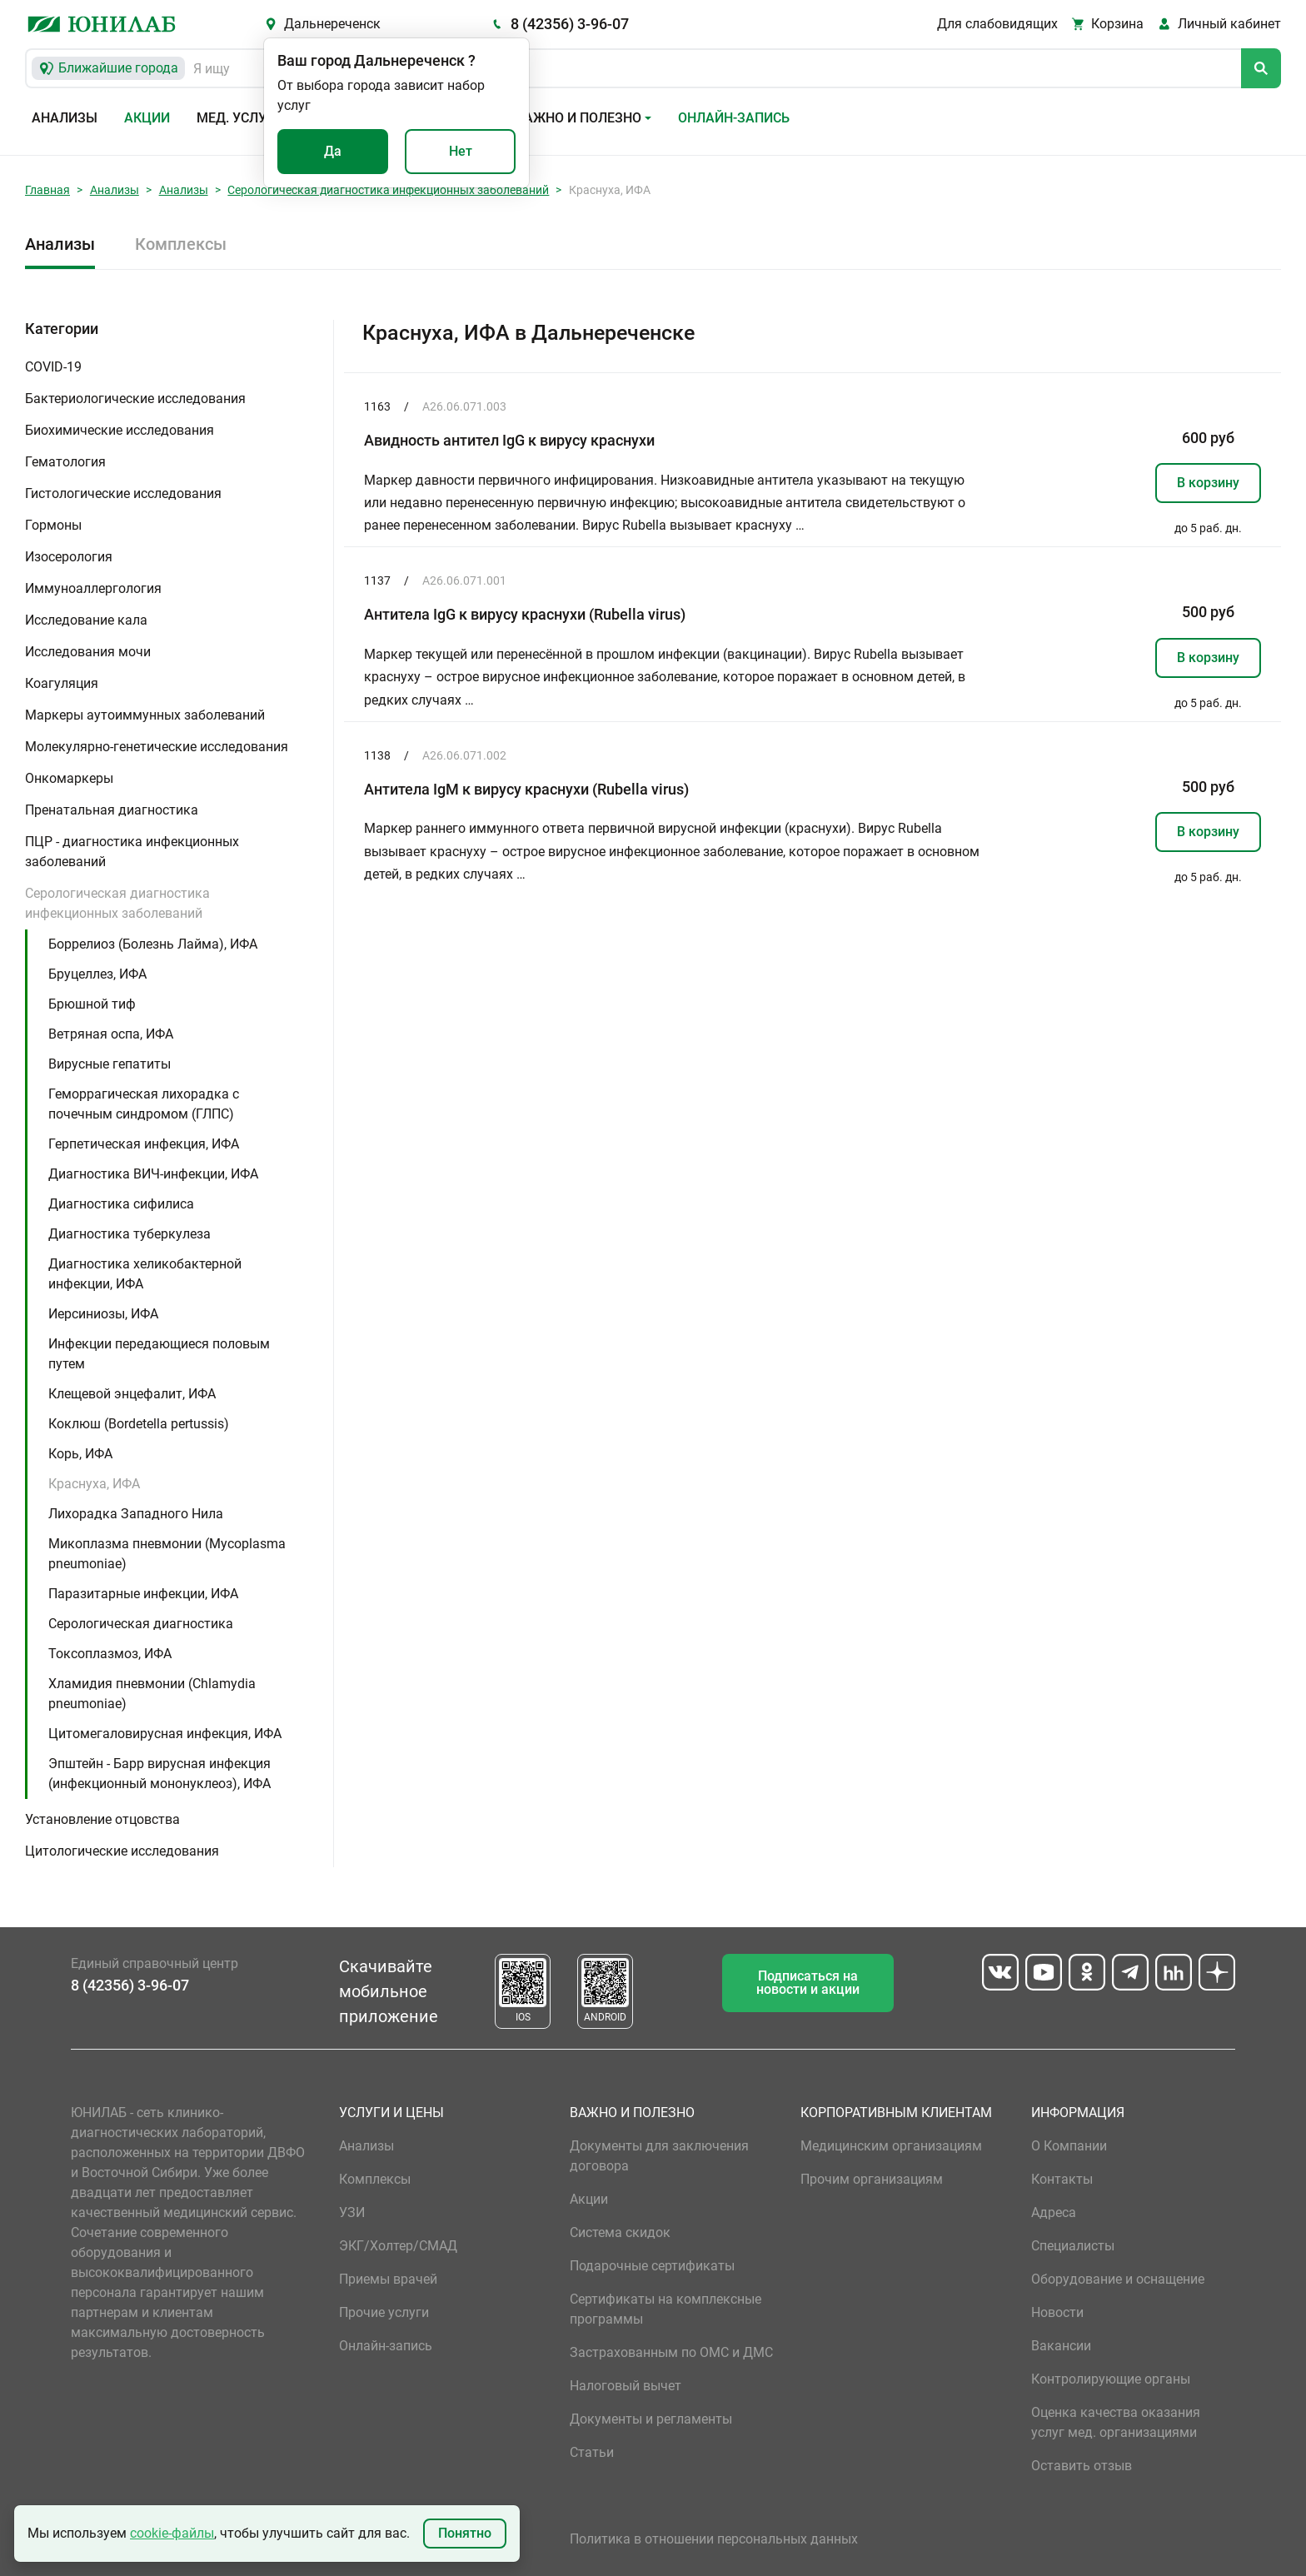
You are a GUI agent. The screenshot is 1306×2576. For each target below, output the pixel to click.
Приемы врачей (388, 2279)
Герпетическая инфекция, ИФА (143, 1144)
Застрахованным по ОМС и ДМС (671, 2352)
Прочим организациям (871, 2179)
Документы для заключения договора (659, 2156)
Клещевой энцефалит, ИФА (132, 1394)
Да (332, 151)
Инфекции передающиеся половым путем (159, 1354)
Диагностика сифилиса (121, 1204)
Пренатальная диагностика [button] (111, 810)
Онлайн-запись (734, 118)
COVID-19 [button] (53, 367)
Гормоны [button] (53, 525)
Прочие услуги (384, 2312)
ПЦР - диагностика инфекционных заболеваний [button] (132, 851)
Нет (460, 151)
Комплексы (181, 244)
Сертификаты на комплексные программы (665, 2309)
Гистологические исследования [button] (123, 493)
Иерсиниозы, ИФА (103, 1314)
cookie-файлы (172, 2533)
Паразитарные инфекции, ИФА (143, 1594)
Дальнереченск (332, 24)
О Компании (1069, 2146)
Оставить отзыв (1081, 2466)
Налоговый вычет (625, 2386)
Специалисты (1072, 2246)
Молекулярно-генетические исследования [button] (156, 747)
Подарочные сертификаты (652, 2266)
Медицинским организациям (891, 2146)
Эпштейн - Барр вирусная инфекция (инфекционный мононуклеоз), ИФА (159, 1773)
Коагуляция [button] (61, 683)
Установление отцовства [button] (102, 1819)
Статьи (592, 2452)
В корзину (1208, 483)
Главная (47, 190)
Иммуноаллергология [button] (93, 588)
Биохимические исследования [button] (119, 430)
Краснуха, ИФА (94, 1484)
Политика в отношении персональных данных (714, 2539)
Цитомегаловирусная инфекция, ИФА (165, 1733)
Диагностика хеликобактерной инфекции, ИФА (145, 1274)
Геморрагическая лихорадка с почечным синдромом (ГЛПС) (143, 1104)
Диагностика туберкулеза (129, 1234)
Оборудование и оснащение (1117, 2279)
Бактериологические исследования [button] (135, 398)
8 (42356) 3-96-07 (570, 23)
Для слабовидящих (997, 24)
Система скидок (620, 2232)
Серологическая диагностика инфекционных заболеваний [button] (117, 903)
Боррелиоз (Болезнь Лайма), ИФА (152, 944)
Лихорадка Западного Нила (135, 1514)
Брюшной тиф (92, 1004)
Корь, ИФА (80, 1454)
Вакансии (1061, 2346)
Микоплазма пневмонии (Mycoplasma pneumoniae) (167, 1554)
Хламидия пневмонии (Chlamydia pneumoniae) (152, 1694)
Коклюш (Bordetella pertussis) (138, 1424)
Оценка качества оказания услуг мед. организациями (1115, 2422)
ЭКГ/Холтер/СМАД (398, 2246)
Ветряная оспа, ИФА (110, 1034)
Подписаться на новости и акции (808, 1982)
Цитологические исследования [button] (122, 1851)
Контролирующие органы (1110, 2379)
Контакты (1062, 2179)
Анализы (64, 118)
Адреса (1053, 2212)
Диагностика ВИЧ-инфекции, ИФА (153, 1174)
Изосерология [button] (68, 557)
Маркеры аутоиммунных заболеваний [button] (145, 715)
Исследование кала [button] (86, 620)
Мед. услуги (240, 118)
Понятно (464, 2533)
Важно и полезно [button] (578, 118)
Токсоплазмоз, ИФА (110, 1654)
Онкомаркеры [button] (69, 778)
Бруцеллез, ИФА (97, 974)
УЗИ (352, 2212)
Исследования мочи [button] (88, 652)
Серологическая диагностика (140, 1624)
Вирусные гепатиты (109, 1064)
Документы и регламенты (651, 2419)
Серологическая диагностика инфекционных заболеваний (388, 190)
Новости (1057, 2312)
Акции (147, 118)
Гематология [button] (65, 462)
